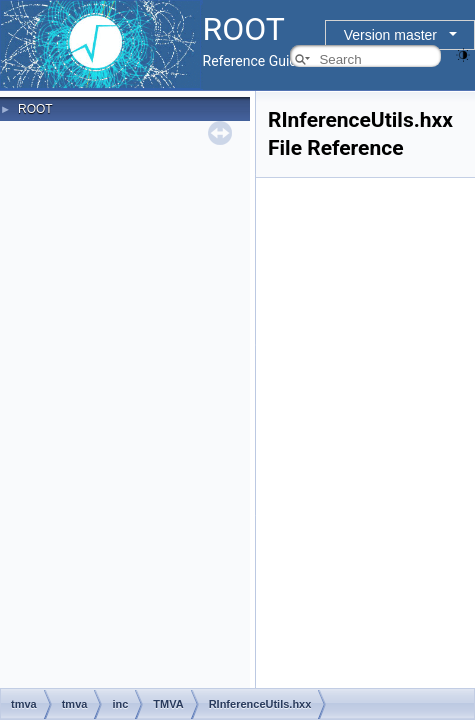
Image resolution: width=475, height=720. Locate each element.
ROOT (35, 109)
